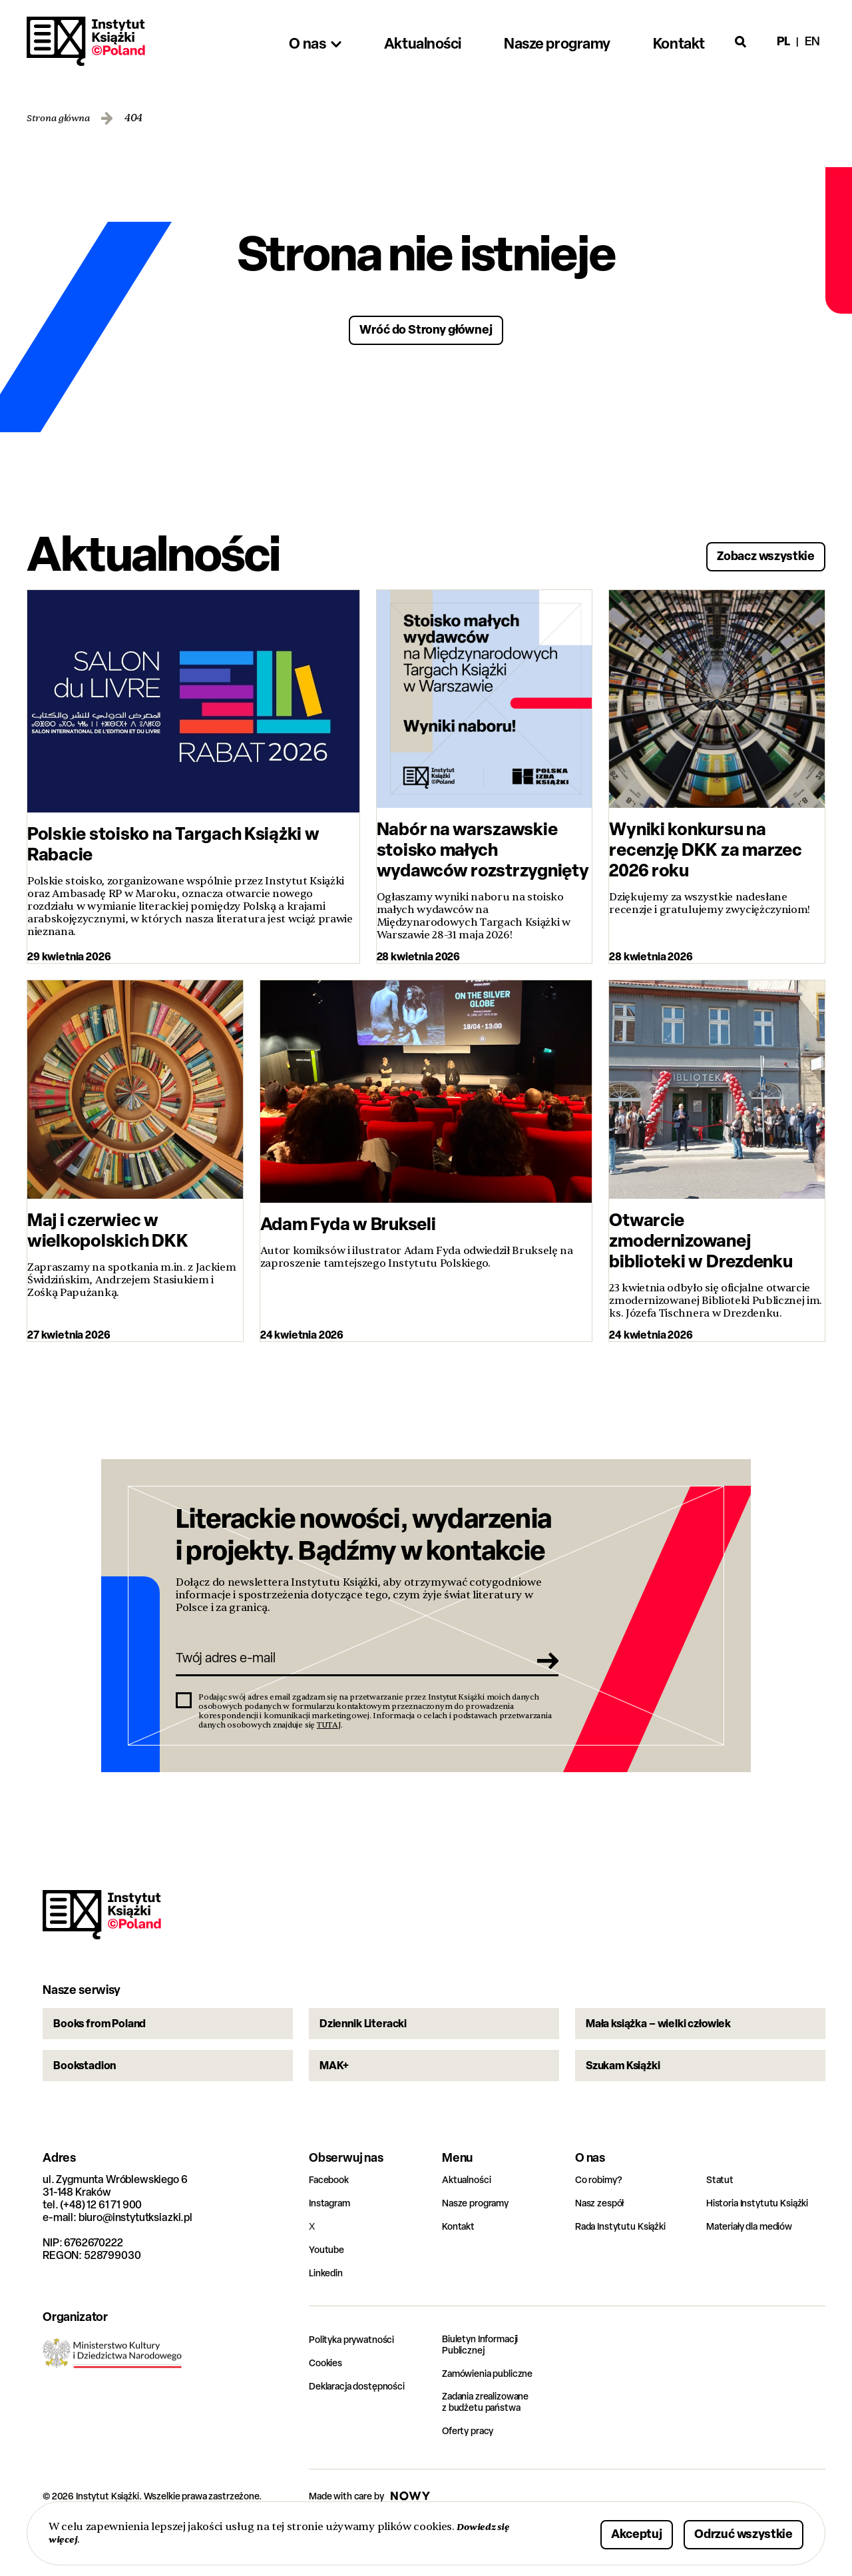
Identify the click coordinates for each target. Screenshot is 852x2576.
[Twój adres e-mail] (348, 1668)
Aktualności (470, 2223)
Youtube (328, 2293)
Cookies (328, 2406)
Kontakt (460, 2270)
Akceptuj (595, 2532)
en (812, 41)
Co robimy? (601, 2223)
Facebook (332, 2223)
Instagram (333, 2246)
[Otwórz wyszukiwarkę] (740, 41)
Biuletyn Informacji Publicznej (486, 2389)
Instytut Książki (86, 41)
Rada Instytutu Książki (626, 2270)
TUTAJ (329, 1738)
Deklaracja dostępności (364, 2429)
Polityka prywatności (358, 2383)
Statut (721, 2223)
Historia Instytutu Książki (764, 2246)
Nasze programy (480, 2246)
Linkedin (328, 2316)
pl (783, 41)
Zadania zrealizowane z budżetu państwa (493, 2448)
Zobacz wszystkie (749, 552)
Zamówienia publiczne (495, 2419)
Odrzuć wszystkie (727, 2532)
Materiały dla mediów (756, 2270)
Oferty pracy (471, 2478)
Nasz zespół (603, 2246)
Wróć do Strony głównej (426, 328)
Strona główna (63, 118)
